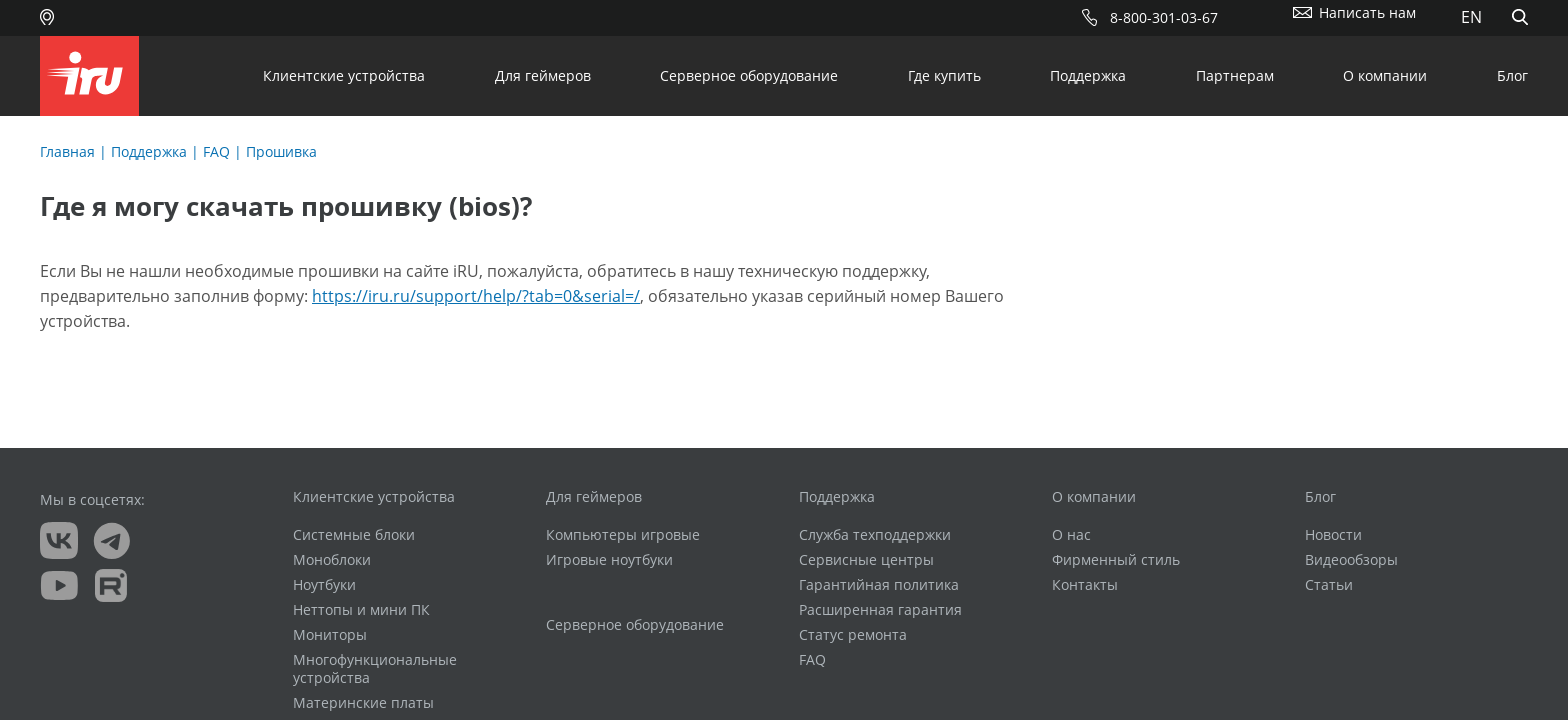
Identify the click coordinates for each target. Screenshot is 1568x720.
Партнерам (1235, 75)
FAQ (216, 151)
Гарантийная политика (879, 585)
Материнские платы (363, 703)
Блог (1512, 75)
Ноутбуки (324, 585)
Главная (67, 151)
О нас (1071, 535)
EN (1471, 17)
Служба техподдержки (875, 535)
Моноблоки (332, 560)
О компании (1385, 75)
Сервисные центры (866, 560)
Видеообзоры (1351, 560)
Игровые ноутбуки (609, 560)
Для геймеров (543, 75)
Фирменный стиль (1116, 560)
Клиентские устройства (344, 75)
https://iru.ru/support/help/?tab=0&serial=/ (476, 296)
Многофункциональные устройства (375, 669)
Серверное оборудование (749, 75)
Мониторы (330, 635)
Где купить (944, 75)
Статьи (1329, 585)
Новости (1333, 535)
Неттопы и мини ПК (361, 610)
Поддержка (1088, 75)
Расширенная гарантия (880, 610)
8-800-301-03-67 (1164, 17)
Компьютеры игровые (623, 535)
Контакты (1085, 585)
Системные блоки (354, 535)
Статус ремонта (853, 635)
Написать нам (1367, 12)
